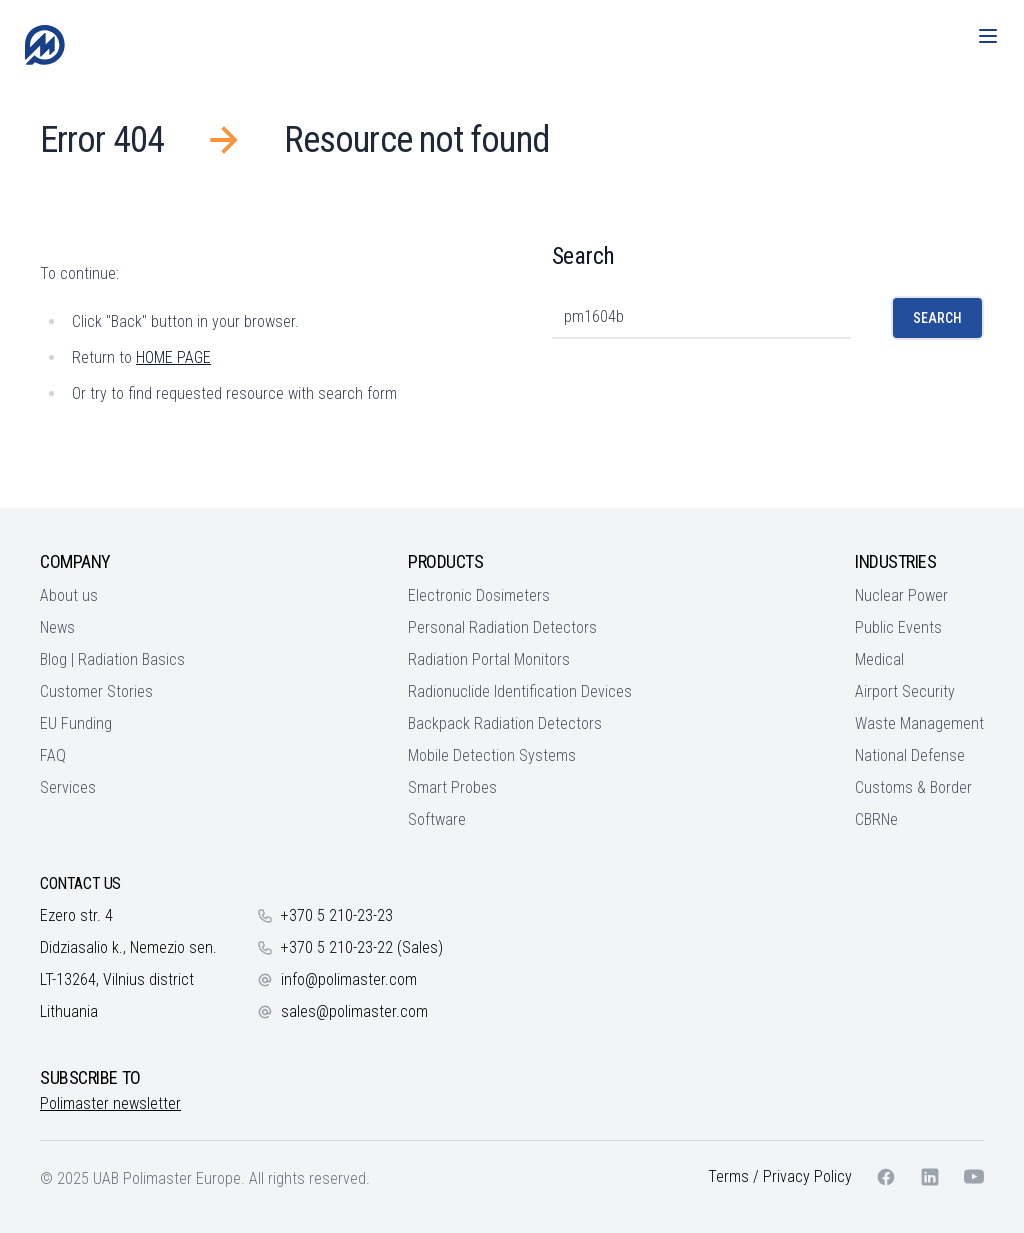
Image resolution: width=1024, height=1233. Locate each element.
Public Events (898, 627)
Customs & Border (913, 787)
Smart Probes (452, 787)
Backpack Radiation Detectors (505, 723)
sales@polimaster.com (354, 1011)
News (57, 627)
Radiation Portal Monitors (489, 659)
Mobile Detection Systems (492, 755)
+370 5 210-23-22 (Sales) (362, 947)
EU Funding (76, 723)
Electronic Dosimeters (479, 595)
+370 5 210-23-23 (337, 915)
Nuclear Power (901, 595)
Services (68, 787)
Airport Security (905, 691)
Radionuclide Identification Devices (520, 691)
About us (69, 595)
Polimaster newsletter (110, 1103)
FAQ (53, 755)
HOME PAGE (173, 357)
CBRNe (876, 819)
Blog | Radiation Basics (112, 659)
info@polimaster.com (349, 979)
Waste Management (919, 723)
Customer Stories (96, 691)
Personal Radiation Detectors (502, 627)
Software (437, 819)
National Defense (910, 755)
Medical (879, 659)
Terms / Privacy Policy (780, 1176)
